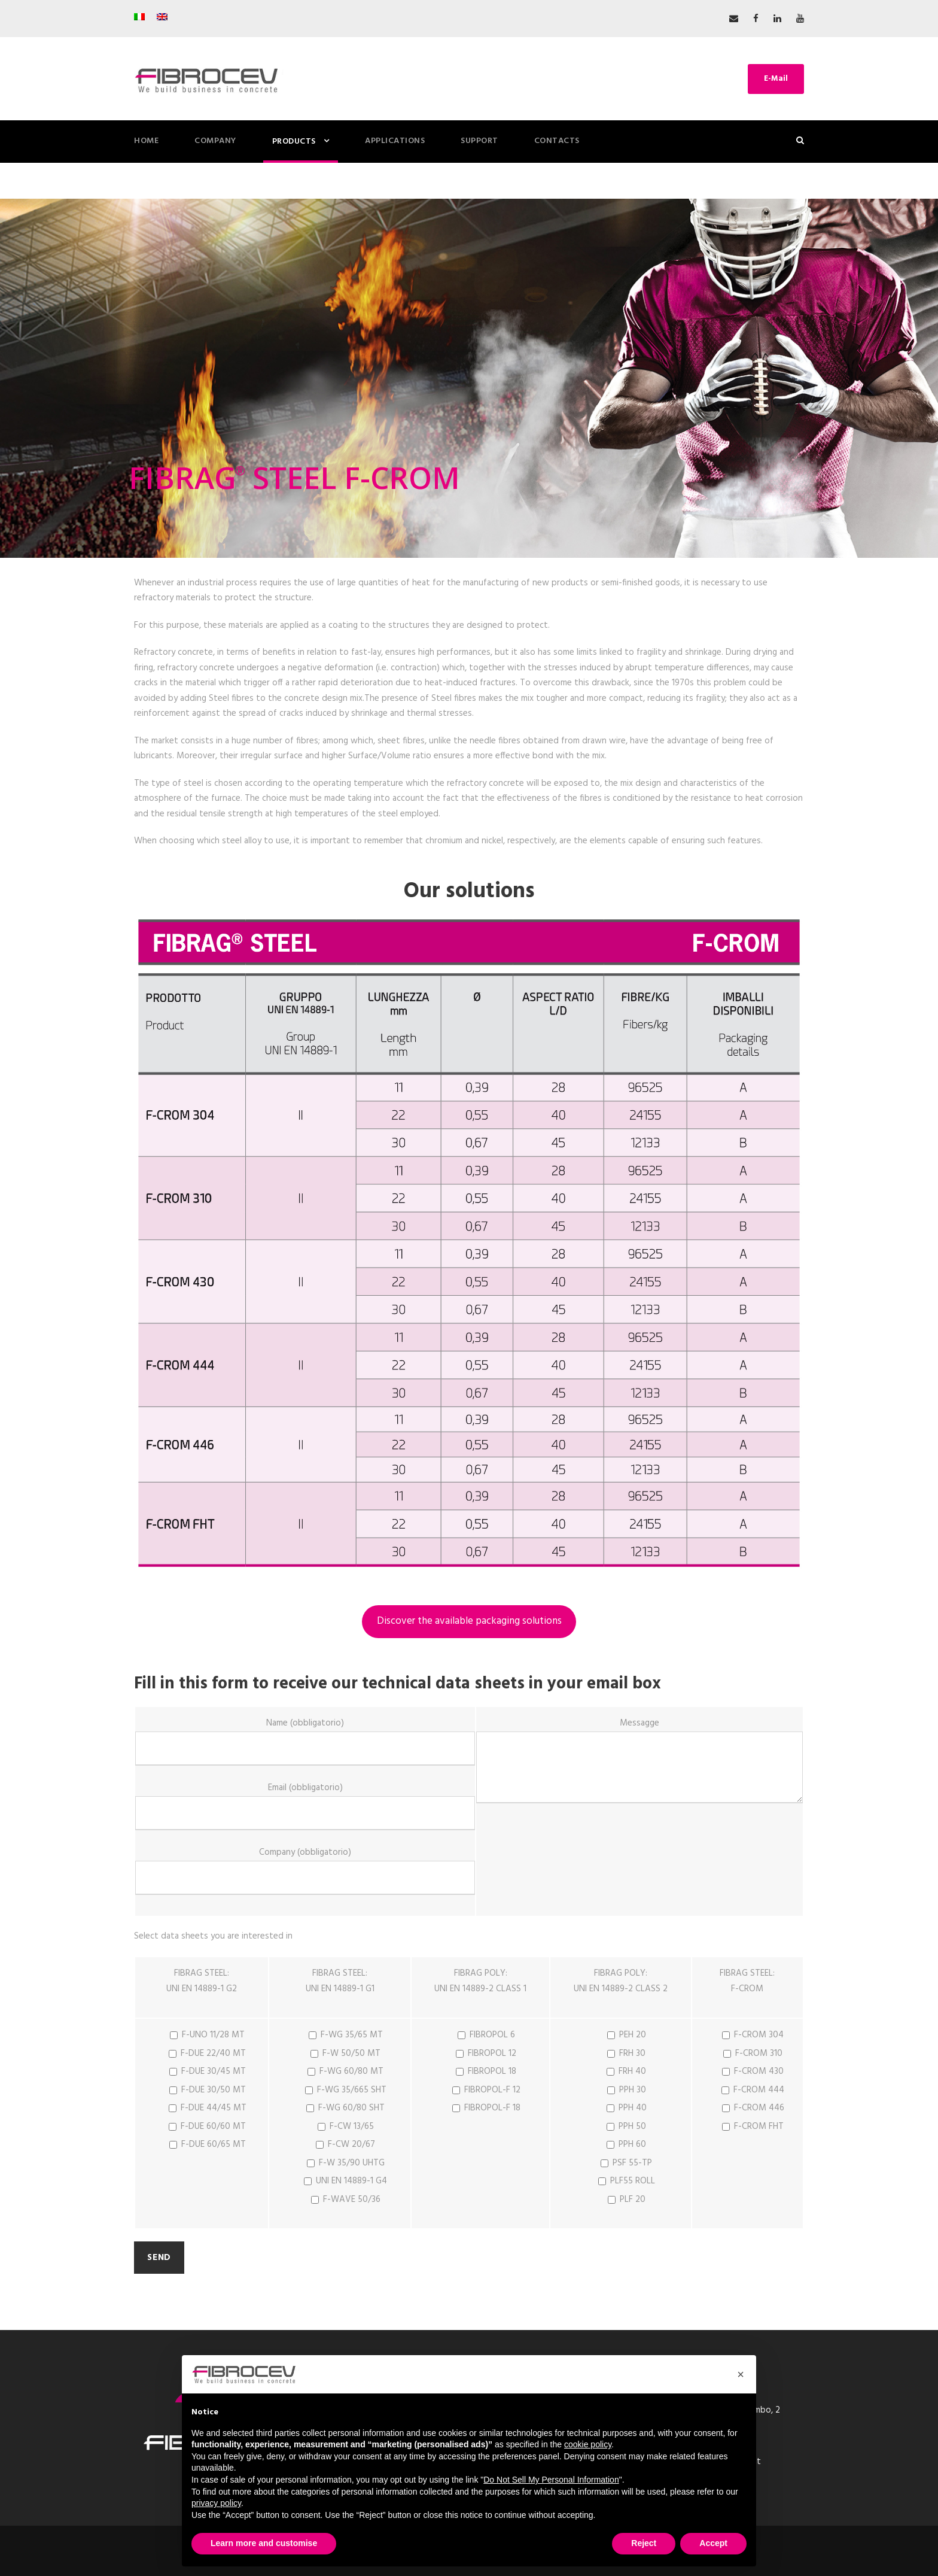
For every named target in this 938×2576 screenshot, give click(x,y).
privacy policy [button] (216, 2503)
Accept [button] (713, 2543)
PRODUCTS (294, 141)
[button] (740, 2374)
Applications (395, 141)
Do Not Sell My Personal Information (551, 2479)
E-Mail (776, 78)
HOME (146, 141)
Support (479, 141)
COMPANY (215, 141)
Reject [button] (643, 2543)
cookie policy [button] (587, 2444)
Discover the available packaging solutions (469, 1621)
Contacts (557, 141)
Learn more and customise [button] (264, 2543)
